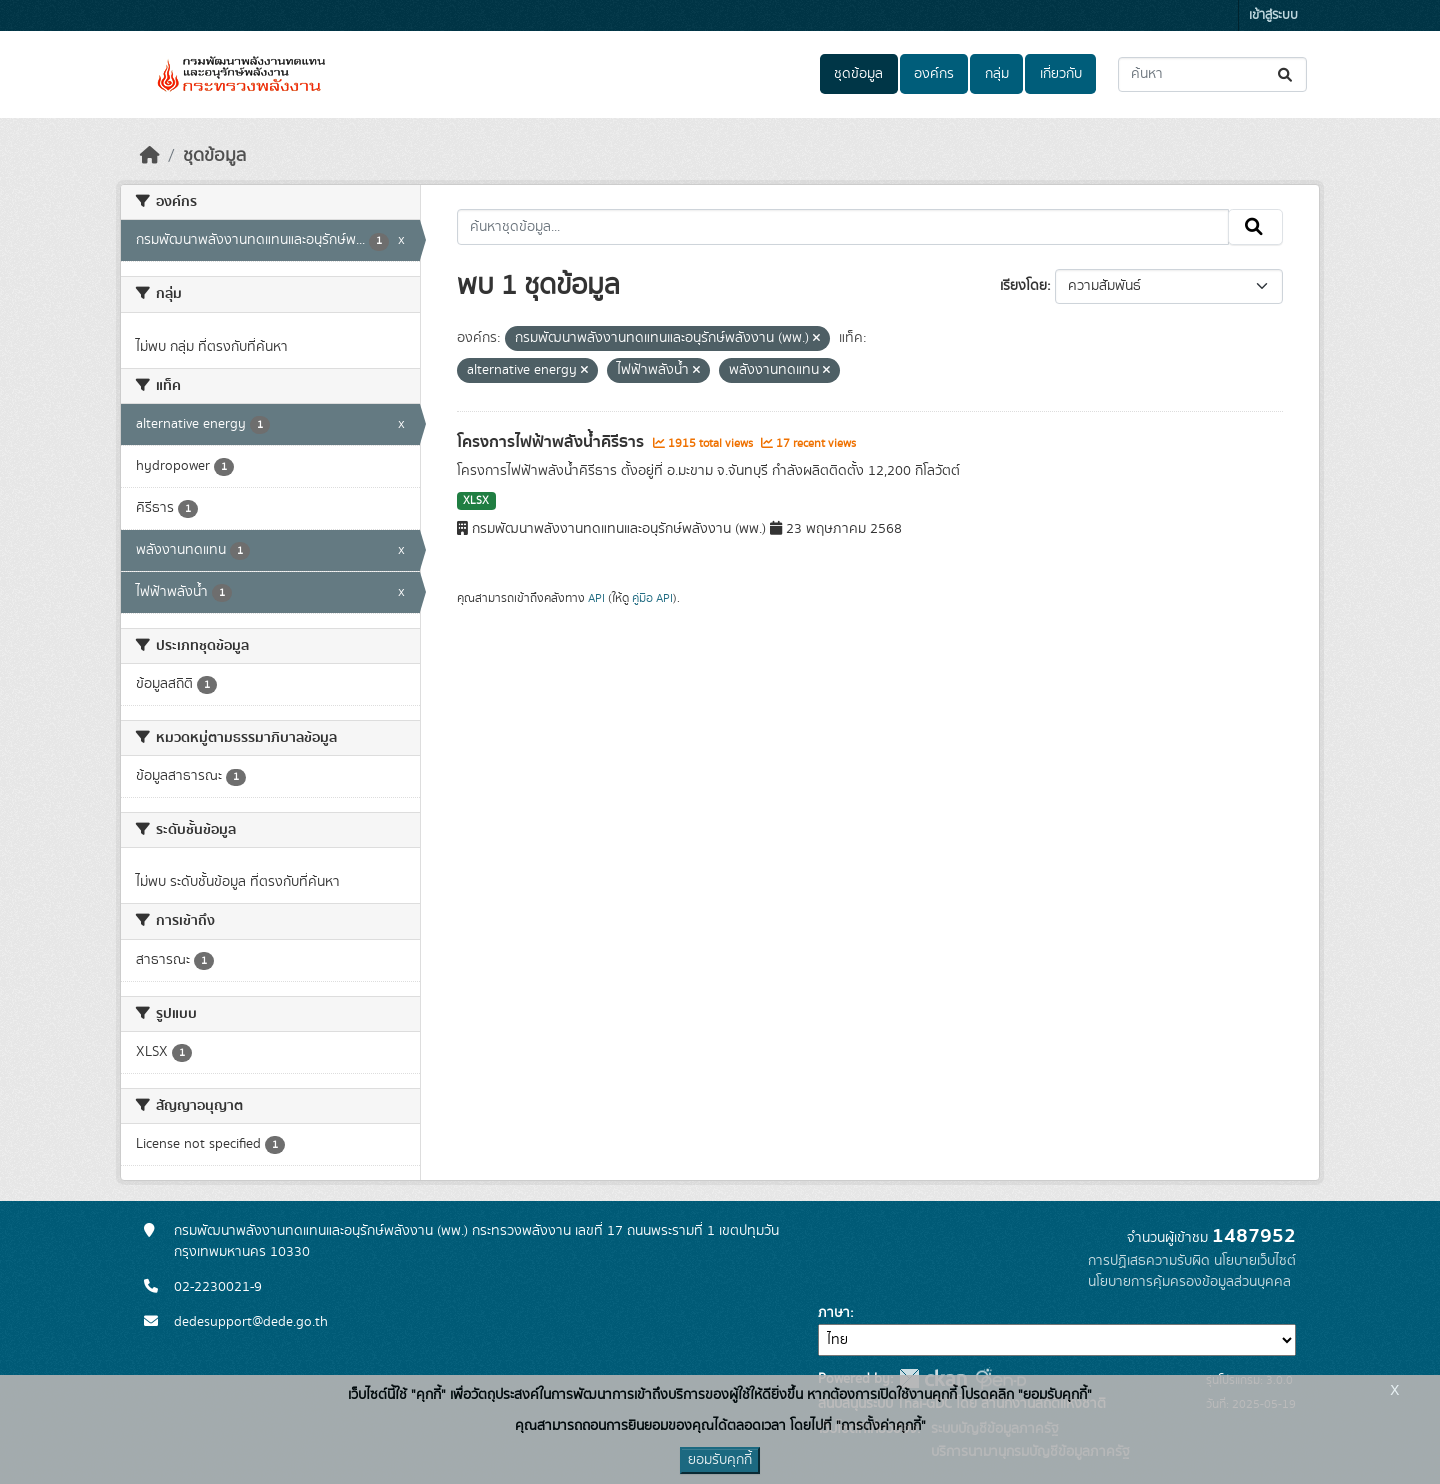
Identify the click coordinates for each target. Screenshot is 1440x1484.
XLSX (476, 501)
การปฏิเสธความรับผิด (1149, 1261)
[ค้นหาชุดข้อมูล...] (1212, 74)
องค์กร (934, 74)
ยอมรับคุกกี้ (720, 1460)
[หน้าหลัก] (150, 156)
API (596, 598)
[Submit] (1286, 74)
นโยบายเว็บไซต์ (1255, 1261)
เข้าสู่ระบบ (1273, 15)
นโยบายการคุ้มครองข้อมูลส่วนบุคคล (1189, 1282)
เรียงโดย (1023, 286)
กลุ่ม (997, 74)
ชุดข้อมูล (858, 74)
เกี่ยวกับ (1061, 74)
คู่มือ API (652, 598)
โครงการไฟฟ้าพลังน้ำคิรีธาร (552, 442)
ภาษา (834, 1313)
